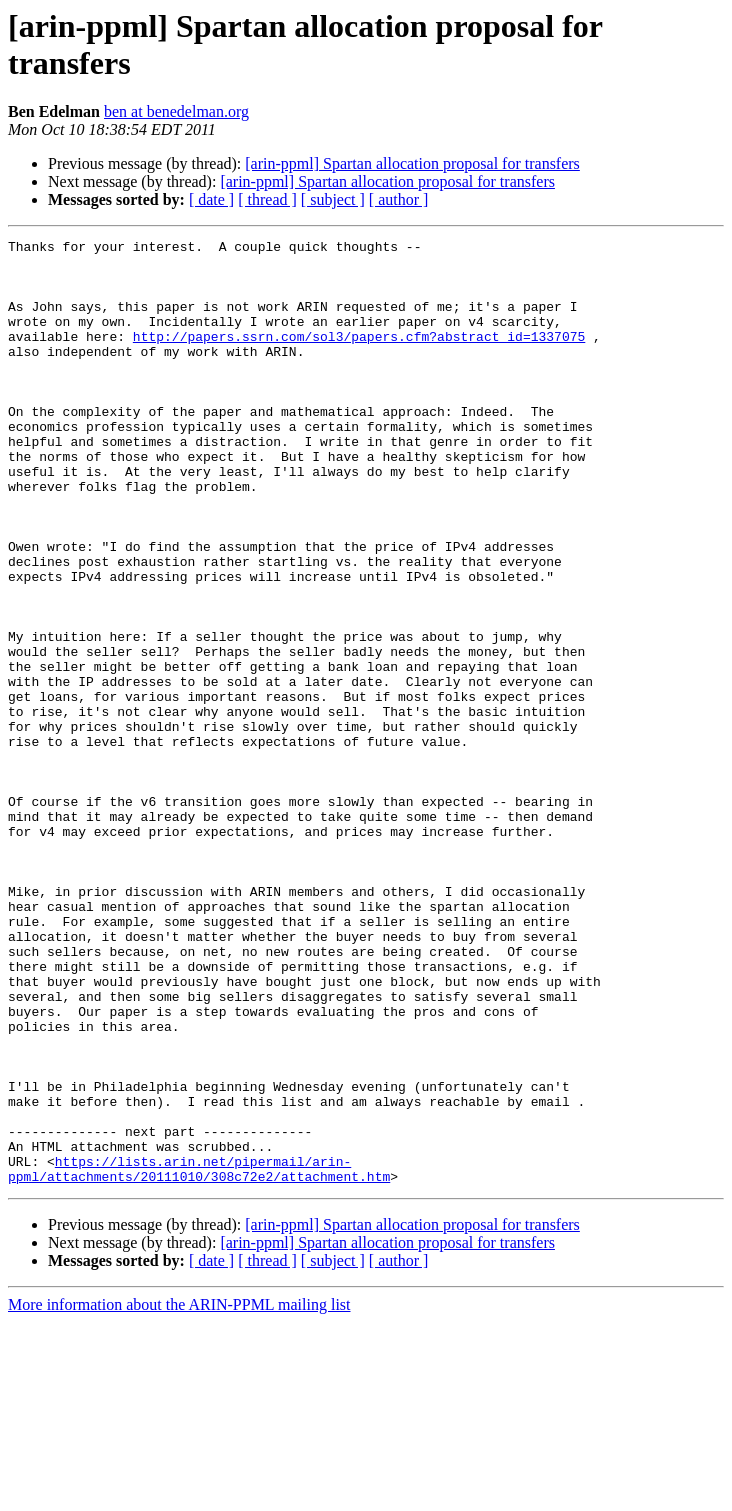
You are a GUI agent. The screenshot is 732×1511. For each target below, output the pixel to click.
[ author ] (399, 199)
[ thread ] (267, 199)
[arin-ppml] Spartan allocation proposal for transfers (412, 163)
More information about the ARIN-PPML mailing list (179, 1493)
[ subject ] (333, 199)
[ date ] (211, 199)
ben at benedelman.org (176, 111)
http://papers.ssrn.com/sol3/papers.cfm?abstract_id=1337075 (359, 357)
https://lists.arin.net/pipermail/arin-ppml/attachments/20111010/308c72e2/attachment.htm (199, 1356)
